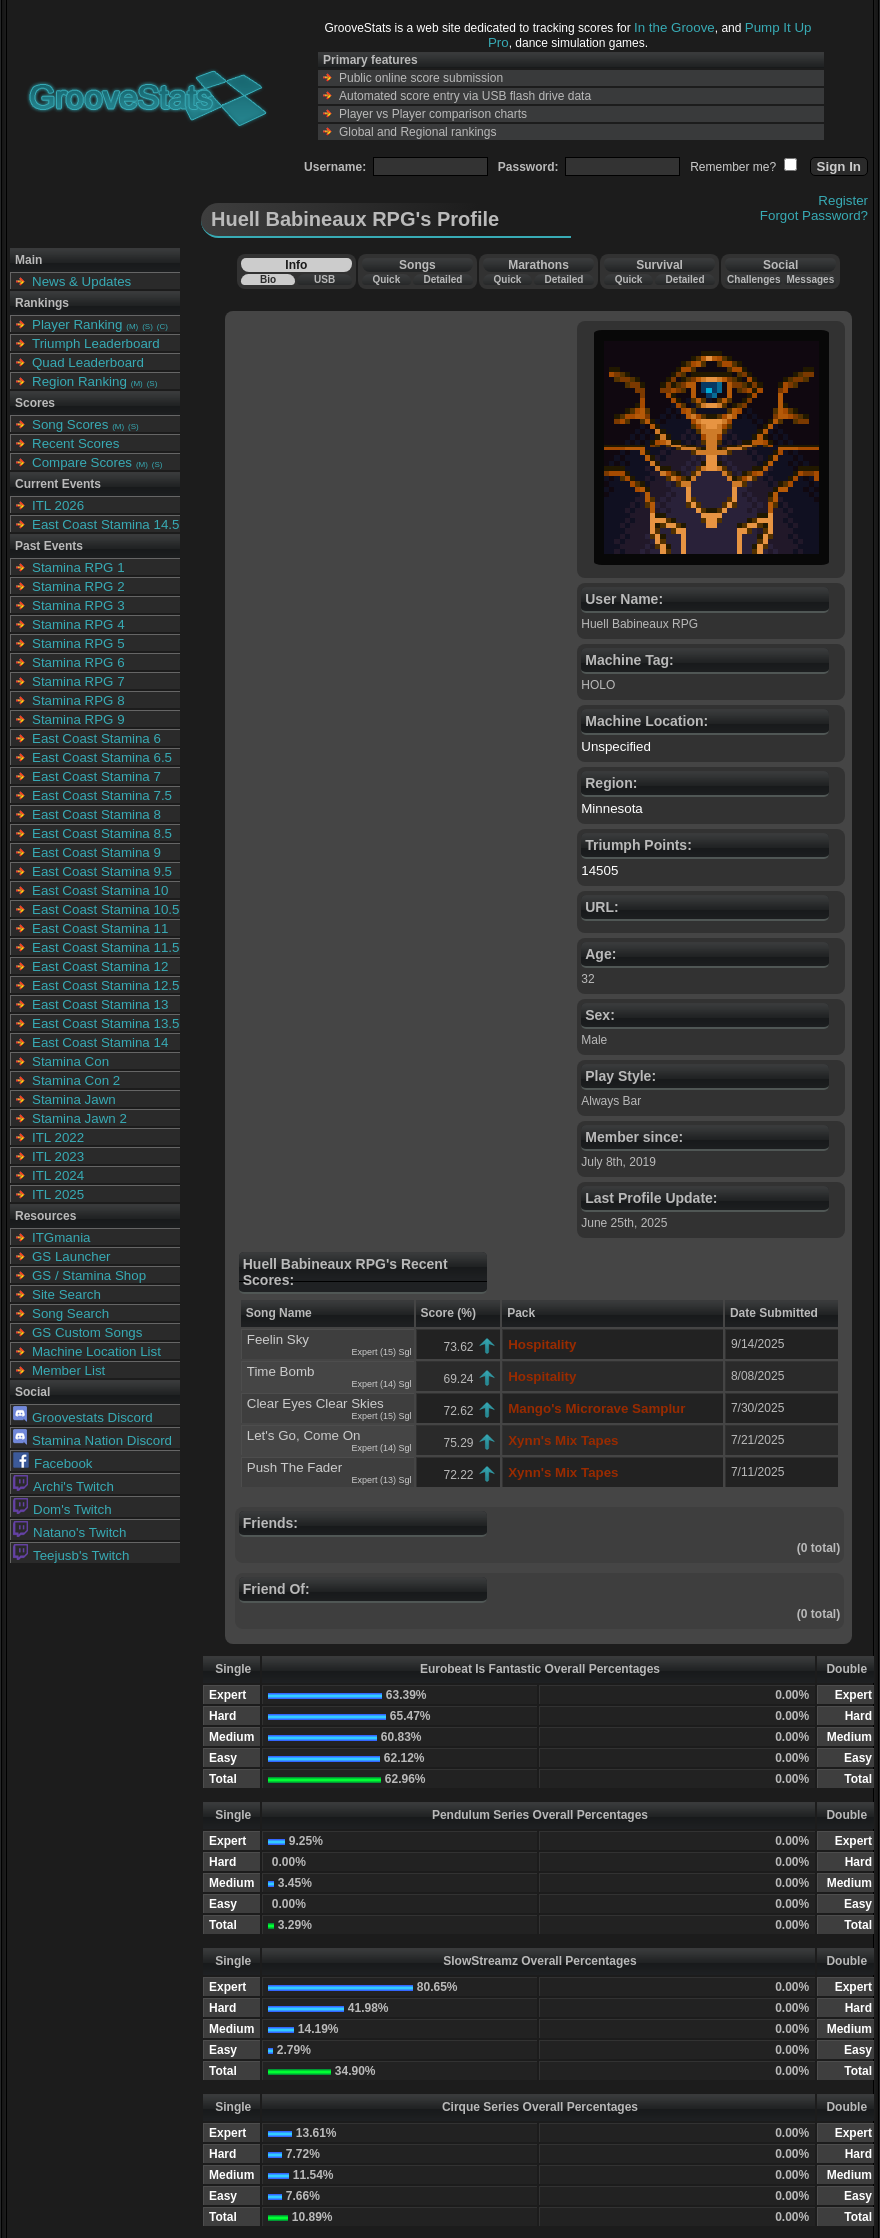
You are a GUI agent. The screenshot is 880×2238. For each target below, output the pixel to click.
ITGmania (61, 1237)
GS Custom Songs (87, 1332)
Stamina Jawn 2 (79, 1118)
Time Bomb (281, 1371)
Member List (68, 1370)
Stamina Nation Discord (92, 1440)
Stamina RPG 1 (78, 567)
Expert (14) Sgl (382, 1384)
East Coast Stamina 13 (100, 1004)
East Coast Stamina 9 (96, 852)
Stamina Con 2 (76, 1080)
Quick (386, 279)
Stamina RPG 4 (78, 624)
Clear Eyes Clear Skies (315, 1403)
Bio (268, 279)
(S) (147, 326)
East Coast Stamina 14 (100, 1042)
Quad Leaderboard (88, 362)
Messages (810, 279)
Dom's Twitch (62, 1509)
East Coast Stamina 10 (100, 890)
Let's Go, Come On (304, 1435)
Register (843, 200)
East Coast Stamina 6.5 (102, 757)
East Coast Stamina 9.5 (102, 871)
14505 (599, 870)
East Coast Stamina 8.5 (102, 833)
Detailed (442, 279)
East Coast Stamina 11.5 (105, 947)
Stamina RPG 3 (78, 605)
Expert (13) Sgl (382, 1480)
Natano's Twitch (69, 1532)
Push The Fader (294, 1467)
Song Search (70, 1313)
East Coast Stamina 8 (96, 814)
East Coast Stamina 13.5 (105, 1023)
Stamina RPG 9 (78, 719)
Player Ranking (77, 324)
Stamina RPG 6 (78, 662)
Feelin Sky (278, 1339)
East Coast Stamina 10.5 (105, 909)
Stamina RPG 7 (78, 681)
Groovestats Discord (83, 1417)
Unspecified (616, 746)
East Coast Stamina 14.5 (105, 524)
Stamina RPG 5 (78, 643)
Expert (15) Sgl (382, 1352)
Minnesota (612, 808)
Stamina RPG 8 (78, 700)
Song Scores (70, 424)
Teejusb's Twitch (71, 1555)
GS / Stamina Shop (89, 1275)
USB (324, 279)
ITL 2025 (58, 1194)
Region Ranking (79, 381)
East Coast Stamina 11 (100, 928)
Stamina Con (70, 1061)
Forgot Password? (814, 215)
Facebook (53, 1463)
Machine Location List (96, 1351)
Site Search (66, 1294)
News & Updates (81, 281)
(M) (132, 326)
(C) (162, 326)
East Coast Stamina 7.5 (102, 795)
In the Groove (674, 27)
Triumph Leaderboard (96, 343)
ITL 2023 (58, 1156)
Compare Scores (82, 462)
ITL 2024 (58, 1175)
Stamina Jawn (74, 1099)
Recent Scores (75, 443)
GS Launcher (71, 1256)
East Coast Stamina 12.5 (105, 985)
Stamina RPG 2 (78, 586)
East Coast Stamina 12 (100, 966)
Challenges (753, 279)
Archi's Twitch (63, 1486)
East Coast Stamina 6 (96, 738)
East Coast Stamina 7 (96, 776)
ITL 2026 (58, 505)
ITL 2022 (58, 1137)
